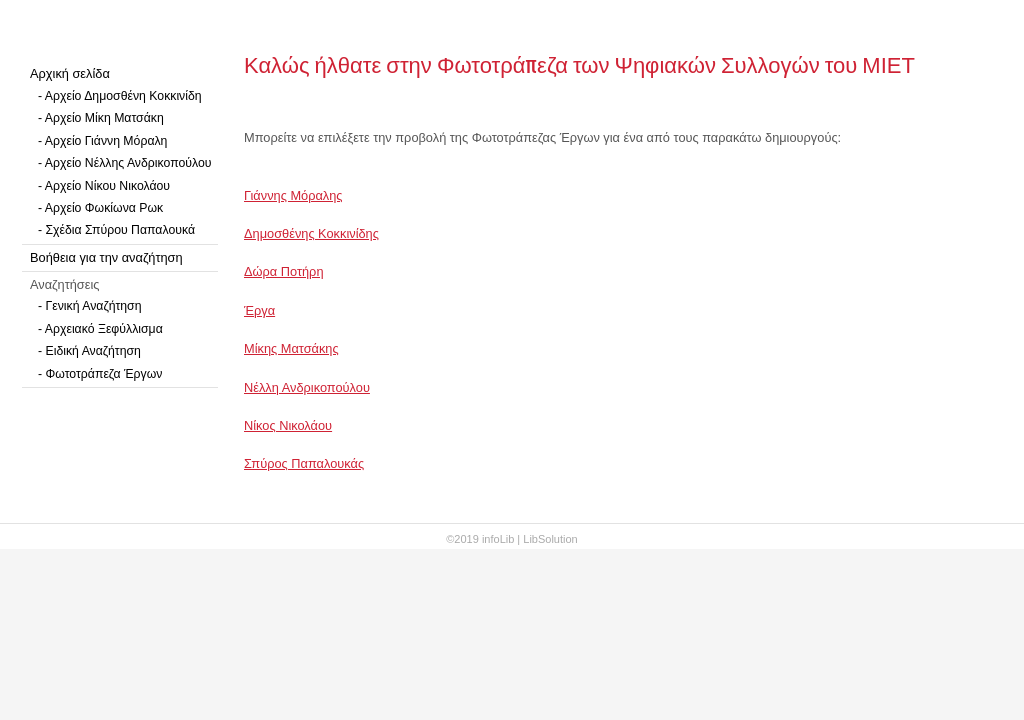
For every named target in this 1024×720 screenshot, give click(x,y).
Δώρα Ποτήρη (284, 271)
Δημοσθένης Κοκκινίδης (311, 233)
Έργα (259, 310)
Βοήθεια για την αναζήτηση (106, 257)
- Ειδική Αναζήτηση (89, 351)
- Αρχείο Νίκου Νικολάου (104, 186)
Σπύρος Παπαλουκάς (304, 463)
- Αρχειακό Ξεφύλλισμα (100, 329)
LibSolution (550, 539)
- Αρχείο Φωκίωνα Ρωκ (100, 208)
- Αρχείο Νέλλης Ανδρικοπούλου (124, 163)
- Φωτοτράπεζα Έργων (100, 374)
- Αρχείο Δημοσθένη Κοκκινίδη (120, 96)
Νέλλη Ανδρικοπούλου (307, 387)
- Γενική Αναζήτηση (90, 306)
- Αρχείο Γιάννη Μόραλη (102, 141)
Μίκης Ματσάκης (291, 348)
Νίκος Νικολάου (288, 425)
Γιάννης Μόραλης (293, 195)
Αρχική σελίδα (70, 73)
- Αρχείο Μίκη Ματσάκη (101, 118)
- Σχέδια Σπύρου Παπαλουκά (116, 230)
